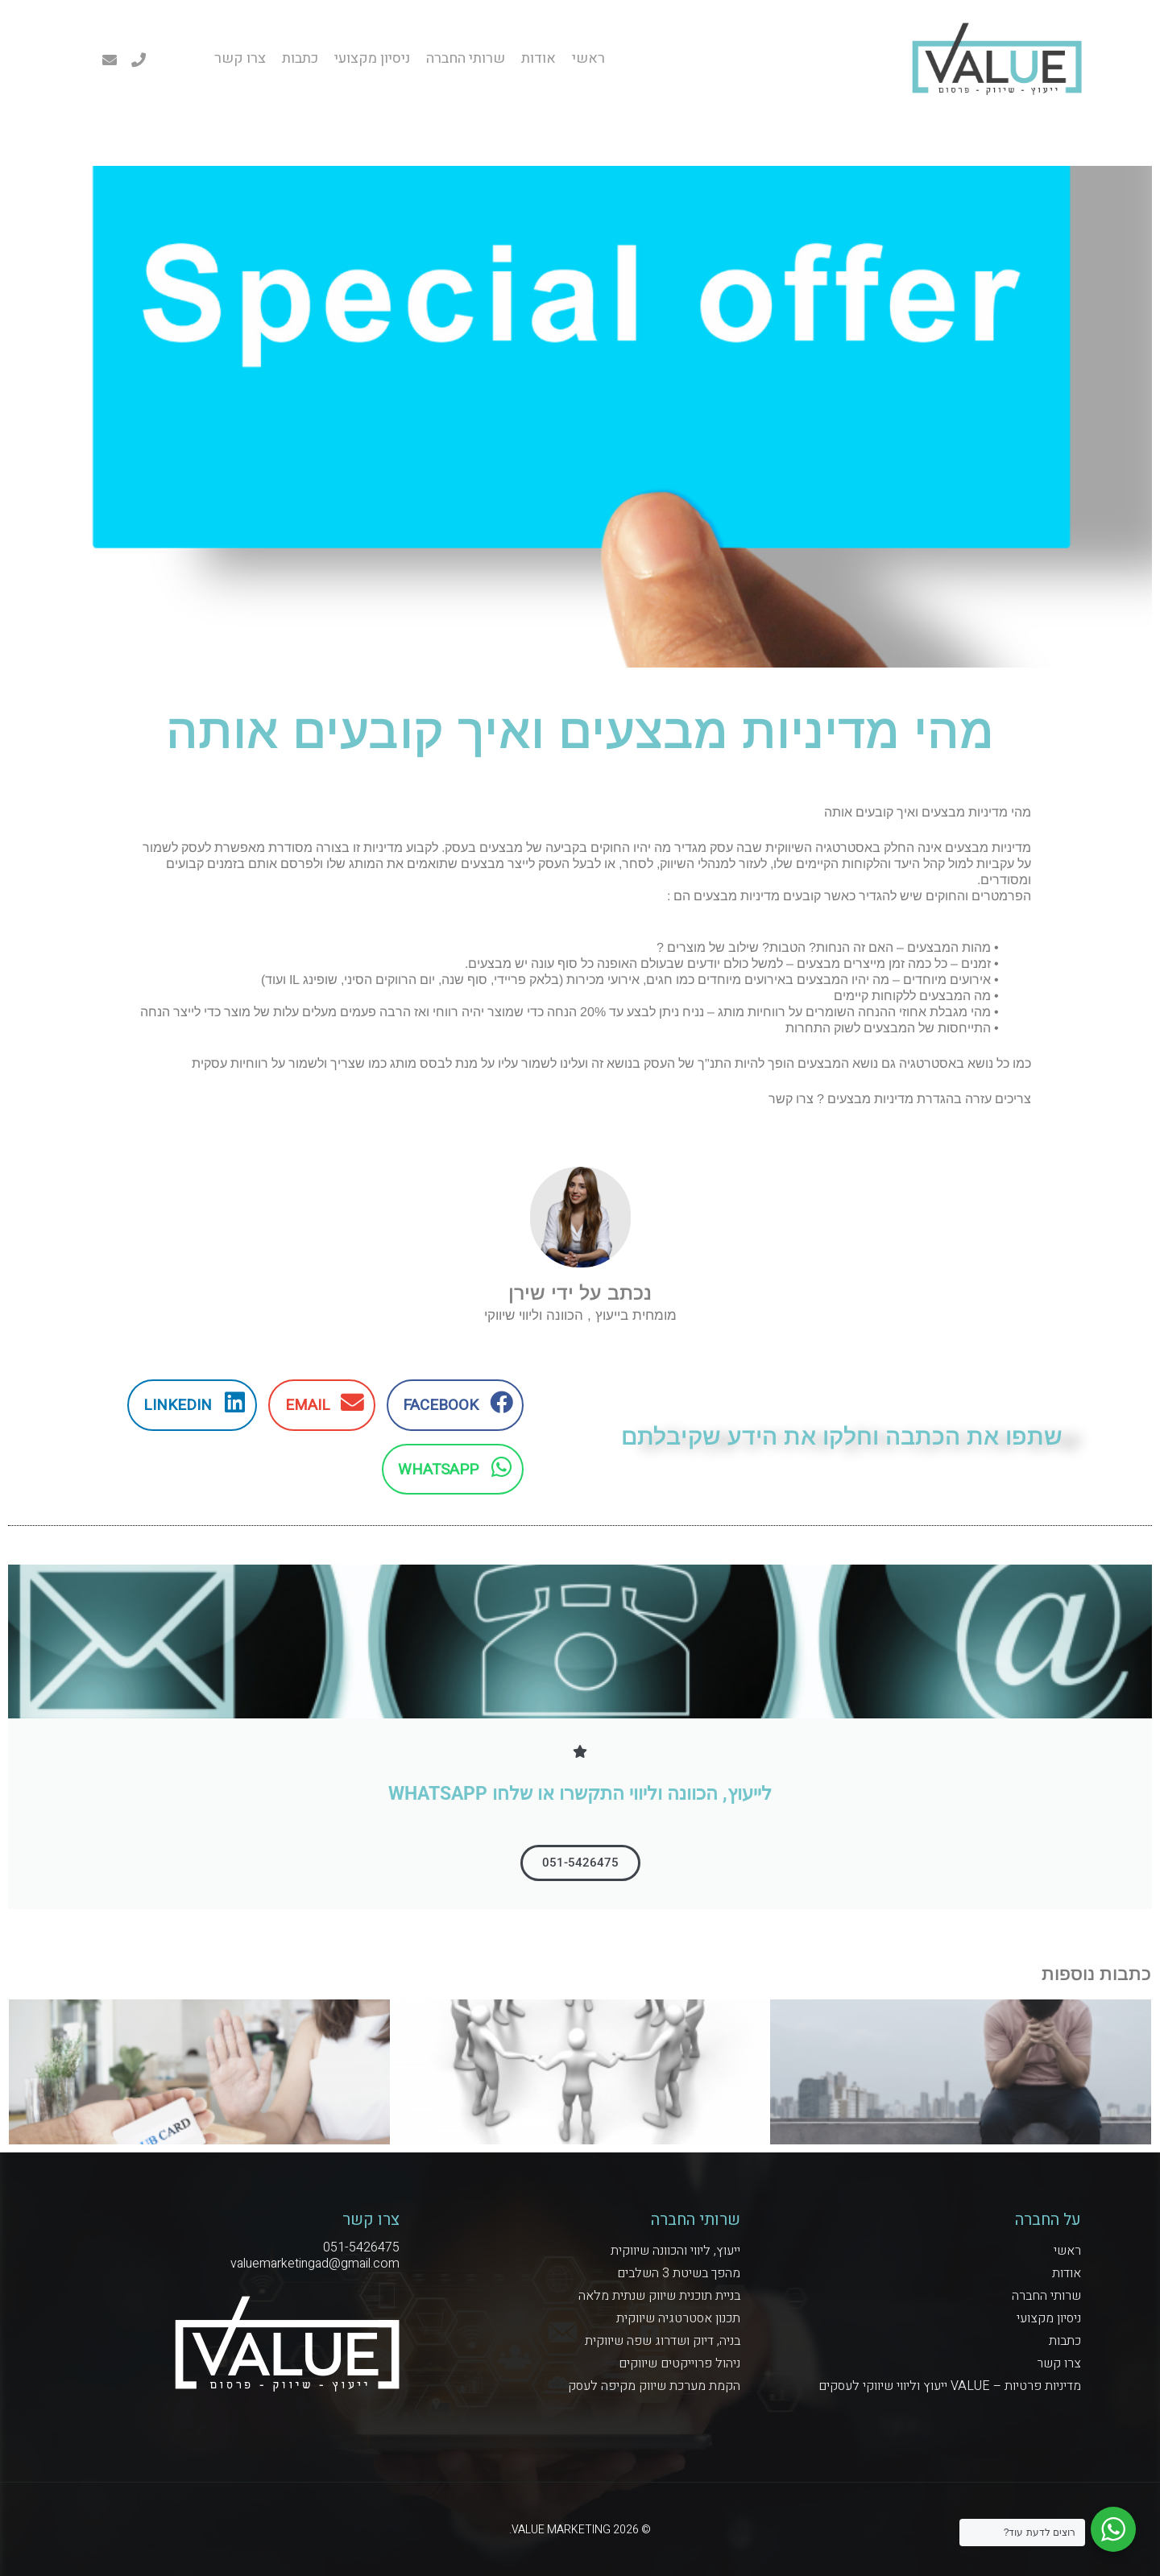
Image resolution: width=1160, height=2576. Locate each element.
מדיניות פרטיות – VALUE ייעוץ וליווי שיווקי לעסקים (949, 2386)
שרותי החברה (465, 59)
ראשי (588, 59)
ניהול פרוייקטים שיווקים (679, 2363)
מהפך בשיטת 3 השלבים (678, 2273)
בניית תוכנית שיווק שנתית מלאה (659, 2295)
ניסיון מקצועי (372, 59)
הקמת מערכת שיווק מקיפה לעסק (654, 2386)
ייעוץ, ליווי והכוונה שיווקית (675, 2250)
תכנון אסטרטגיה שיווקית (678, 2318)
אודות (538, 59)
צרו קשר (240, 59)
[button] (455, 1405)
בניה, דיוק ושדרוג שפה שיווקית (662, 2341)
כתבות (300, 59)
